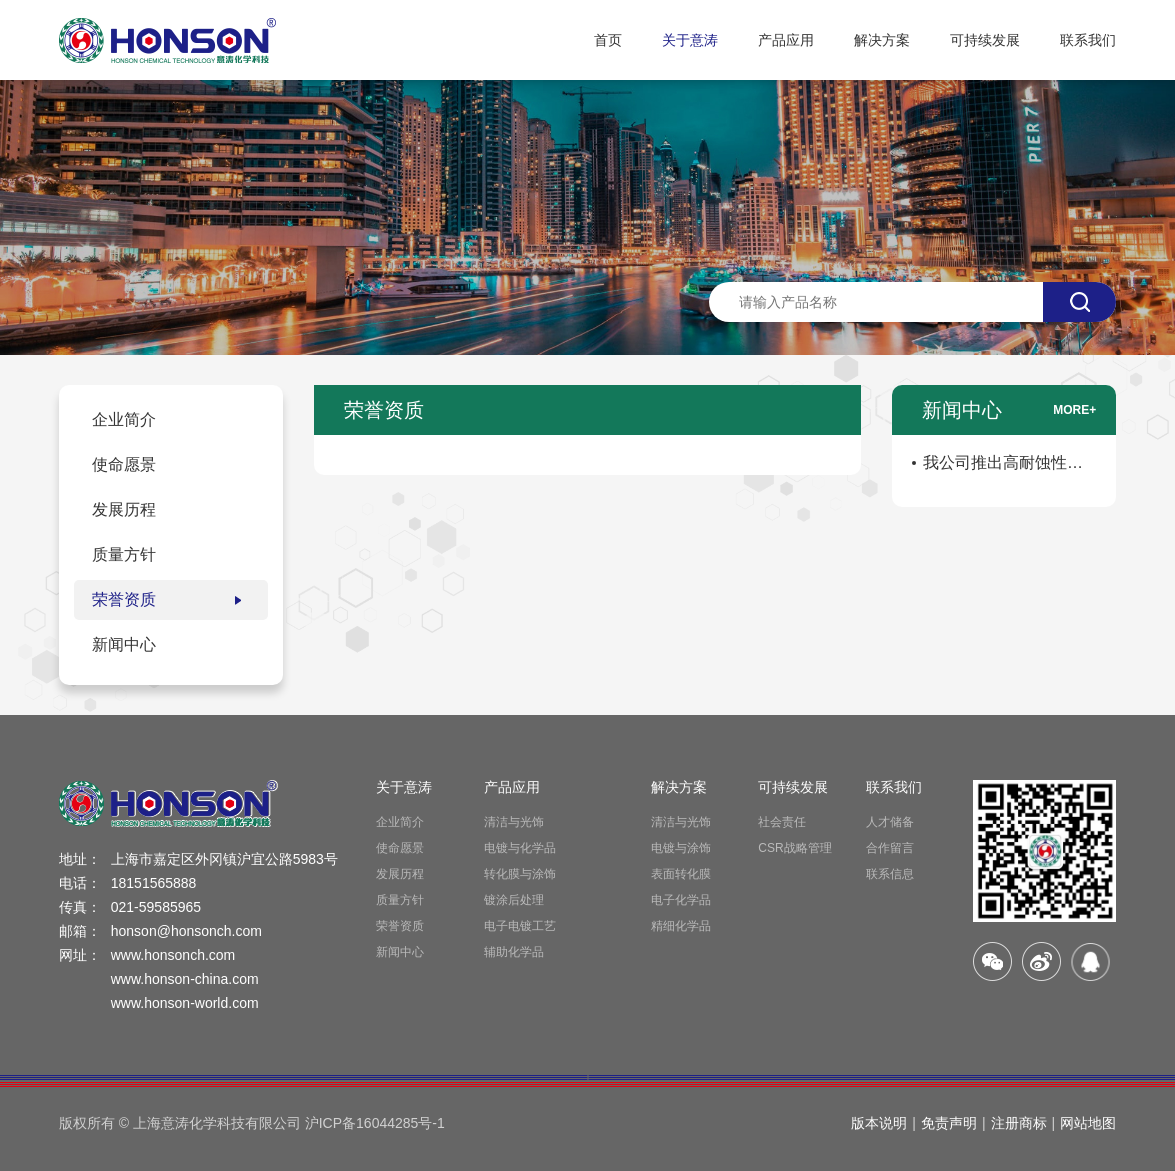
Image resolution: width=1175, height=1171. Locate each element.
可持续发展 (985, 40)
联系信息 (890, 874)
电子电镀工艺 (520, 926)
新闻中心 (400, 952)
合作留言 (890, 848)
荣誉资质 (400, 926)
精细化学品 (681, 926)
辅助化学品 (514, 952)
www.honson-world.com (185, 1003)
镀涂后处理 (514, 900)
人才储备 (890, 822)
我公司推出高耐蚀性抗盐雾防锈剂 (1003, 466)
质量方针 (400, 900)
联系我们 (1088, 40)
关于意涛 (690, 40)
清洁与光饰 (514, 822)
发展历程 (400, 874)
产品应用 (786, 40)
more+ (1074, 410)
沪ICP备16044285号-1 (375, 1123)
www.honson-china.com (185, 979)
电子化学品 (681, 900)
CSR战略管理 (794, 848)
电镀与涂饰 (681, 848)
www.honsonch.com (173, 955)
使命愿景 (400, 848)
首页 (608, 40)
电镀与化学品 (520, 848)
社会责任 (782, 822)
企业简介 (400, 822)
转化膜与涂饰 (520, 874)
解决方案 (882, 40)
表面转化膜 (681, 874)
